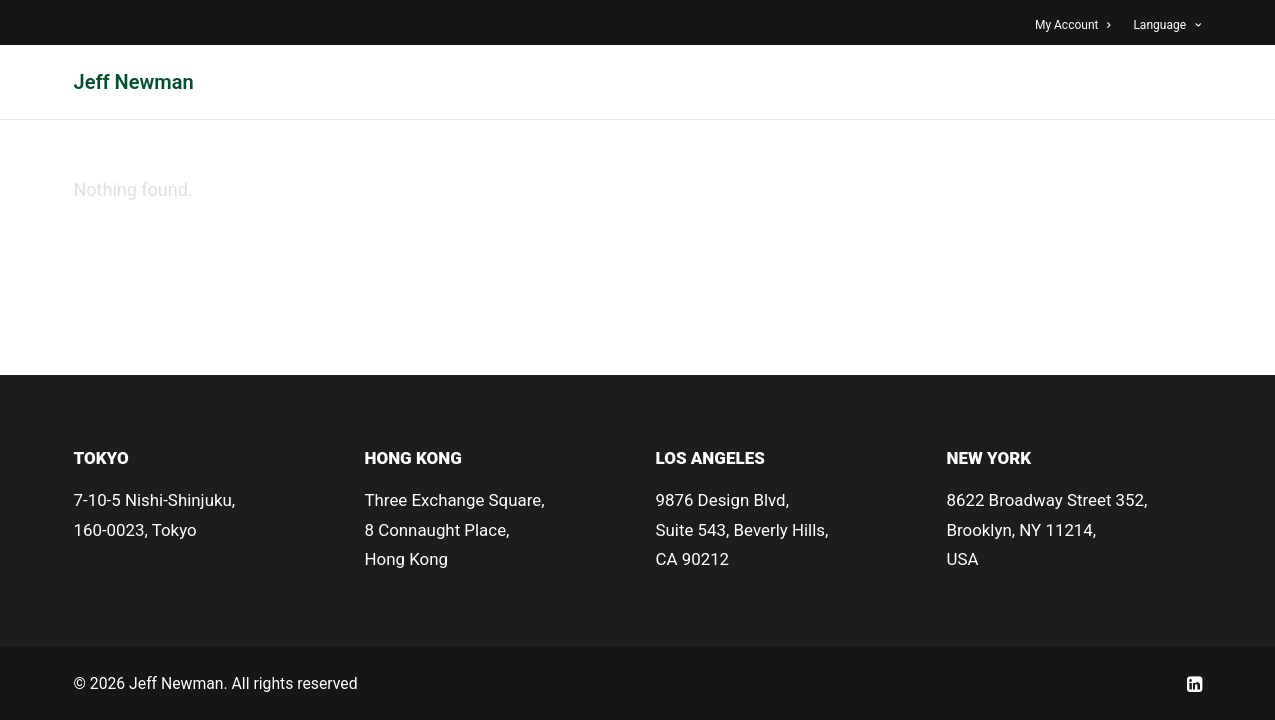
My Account (1073, 25)
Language (1167, 25)
